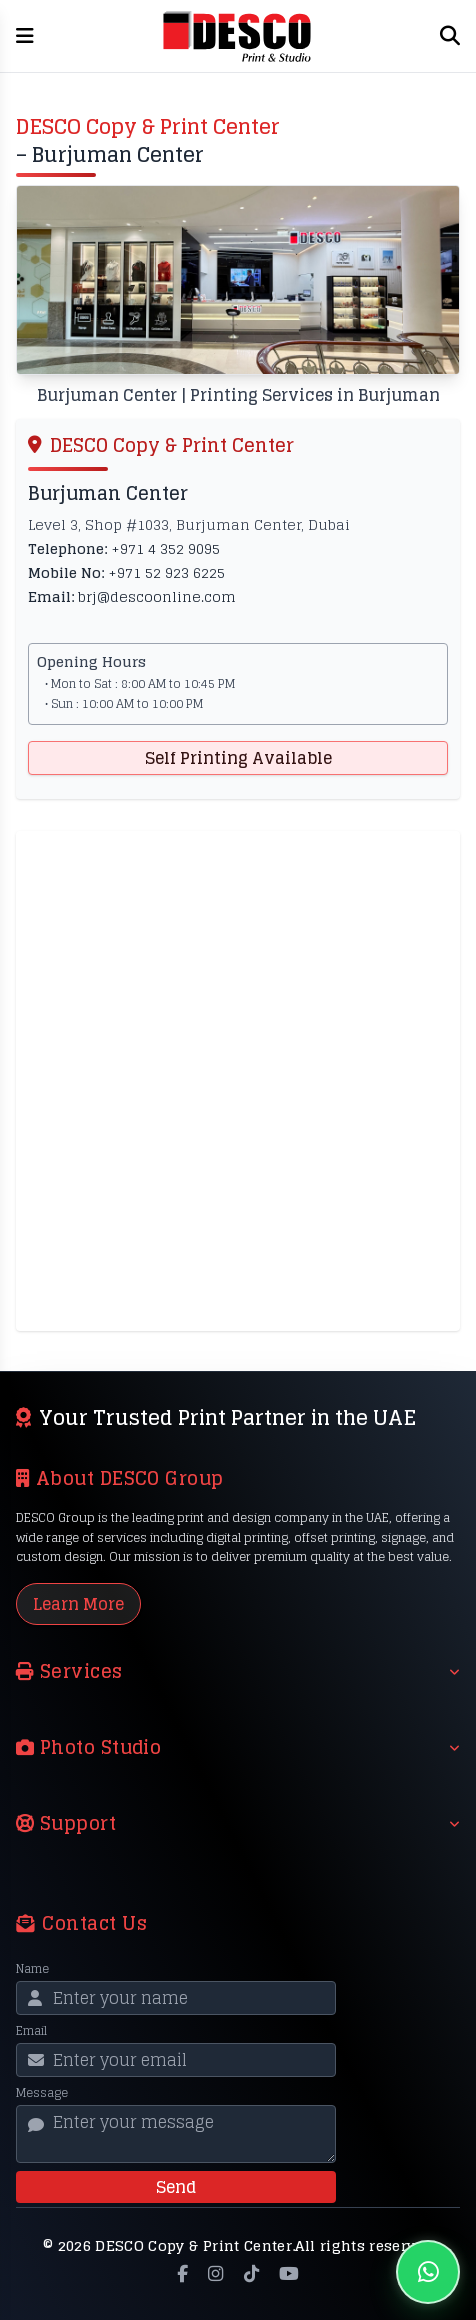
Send (176, 2187)
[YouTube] (289, 2274)
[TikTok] (251, 2274)
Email (31, 2031)
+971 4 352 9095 (165, 548)
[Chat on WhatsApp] (428, 2272)
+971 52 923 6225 (166, 572)
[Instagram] (215, 2274)
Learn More (78, 1604)
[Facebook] (182, 2274)
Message (42, 2093)
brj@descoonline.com (157, 596)
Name (32, 1969)
